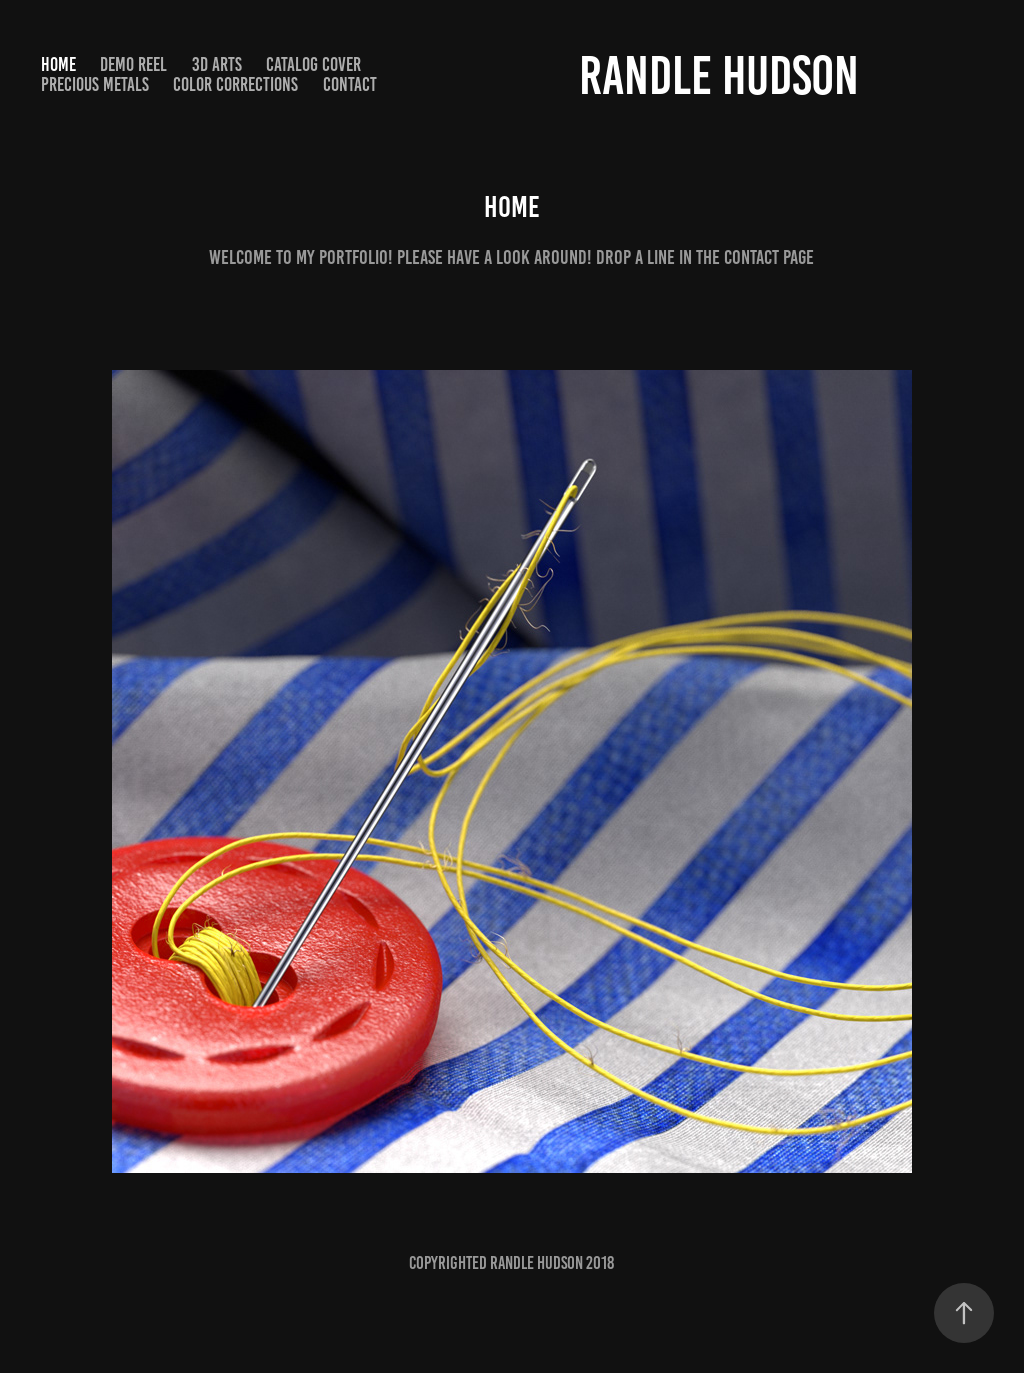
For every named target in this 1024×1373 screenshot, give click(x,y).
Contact (350, 84)
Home (58, 64)
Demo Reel (133, 64)
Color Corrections (235, 84)
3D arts (217, 64)
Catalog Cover (313, 64)
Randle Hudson (719, 75)
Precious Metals (95, 84)
